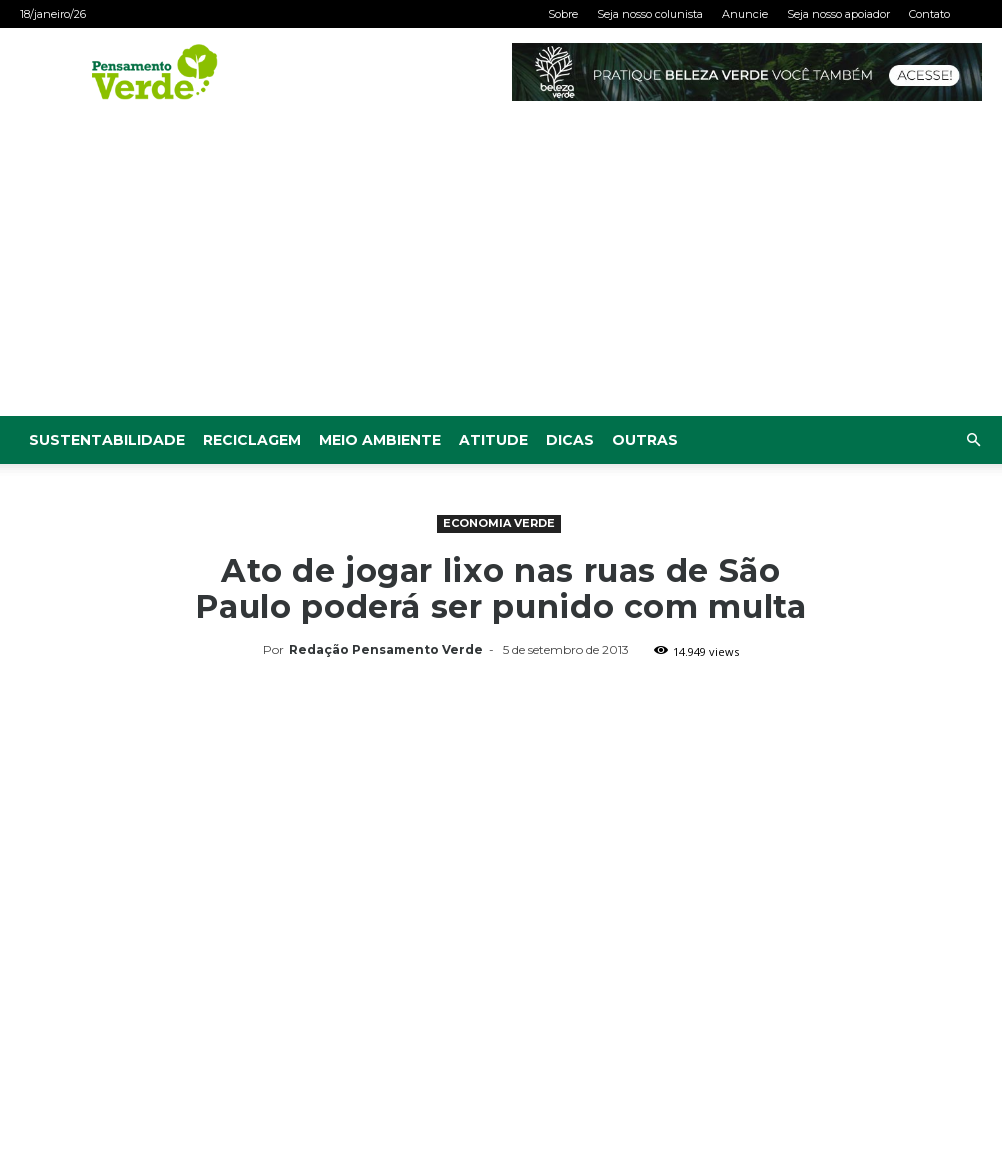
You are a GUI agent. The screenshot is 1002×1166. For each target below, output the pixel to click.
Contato (929, 14)
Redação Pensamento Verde (386, 649)
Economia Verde (499, 523)
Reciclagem (252, 440)
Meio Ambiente (380, 440)
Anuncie (745, 14)
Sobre (563, 14)
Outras (645, 440)
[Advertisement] (501, 266)
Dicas (570, 440)
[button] (973, 440)
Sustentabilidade (107, 440)
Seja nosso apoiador (838, 14)
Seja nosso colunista (650, 14)
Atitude (493, 440)
